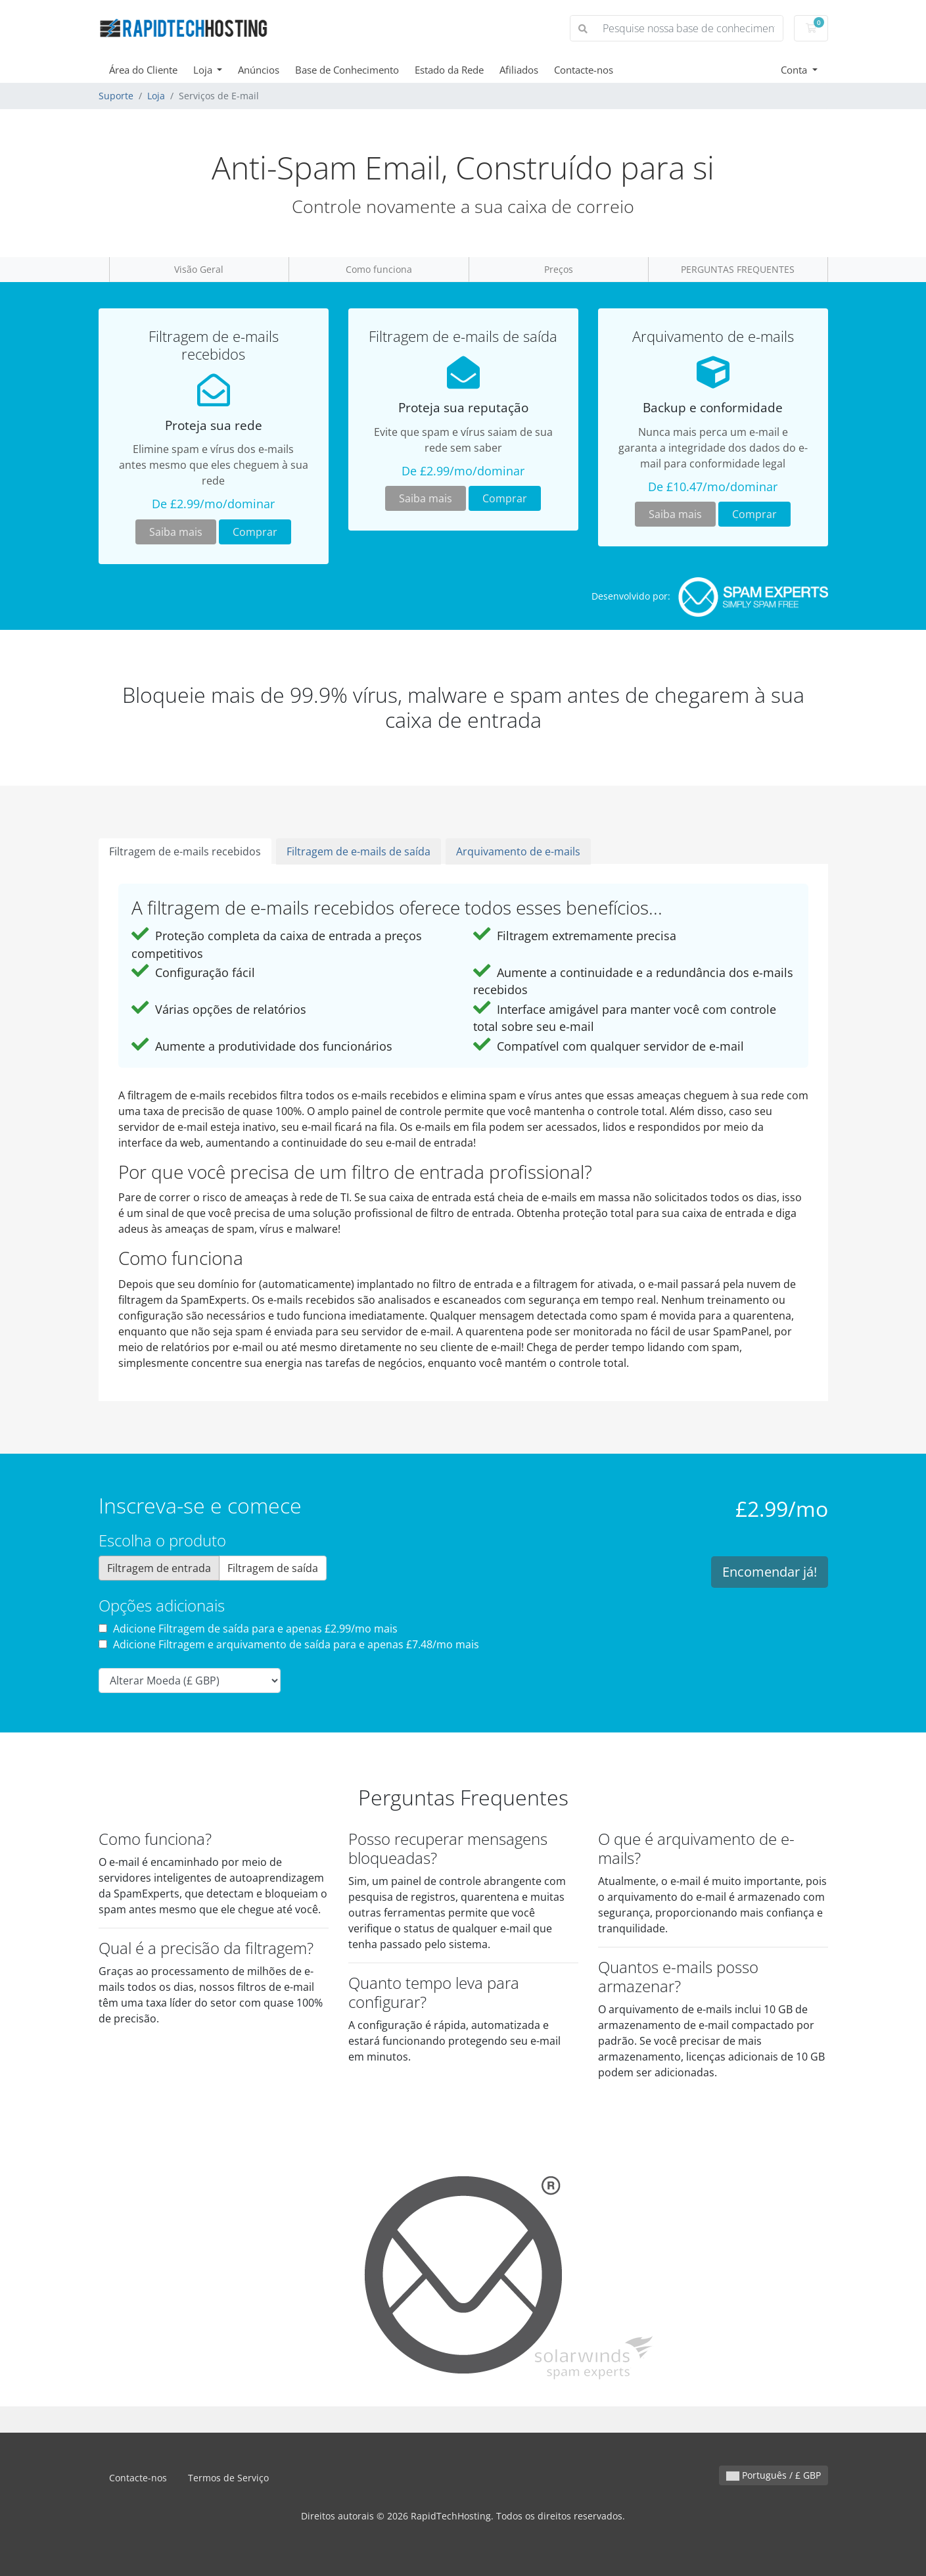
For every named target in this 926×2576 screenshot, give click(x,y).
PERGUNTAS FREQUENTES (738, 269)
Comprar (255, 532)
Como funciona (379, 269)
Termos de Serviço (228, 2477)
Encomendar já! (769, 1572)
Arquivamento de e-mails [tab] (518, 851)
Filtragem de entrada (159, 1568)
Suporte (116, 95)
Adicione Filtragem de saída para (248, 1628)
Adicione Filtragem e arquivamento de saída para (289, 1644)
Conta (795, 69)
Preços (558, 269)
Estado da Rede (449, 69)
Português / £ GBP (773, 2475)
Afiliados (518, 69)
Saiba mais (175, 532)
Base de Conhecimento (347, 69)
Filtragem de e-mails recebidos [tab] (185, 851)
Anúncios (258, 69)
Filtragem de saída (272, 1568)
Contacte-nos (583, 69)
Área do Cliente (143, 69)
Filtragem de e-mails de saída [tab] (358, 851)
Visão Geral (198, 269)
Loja (204, 69)
